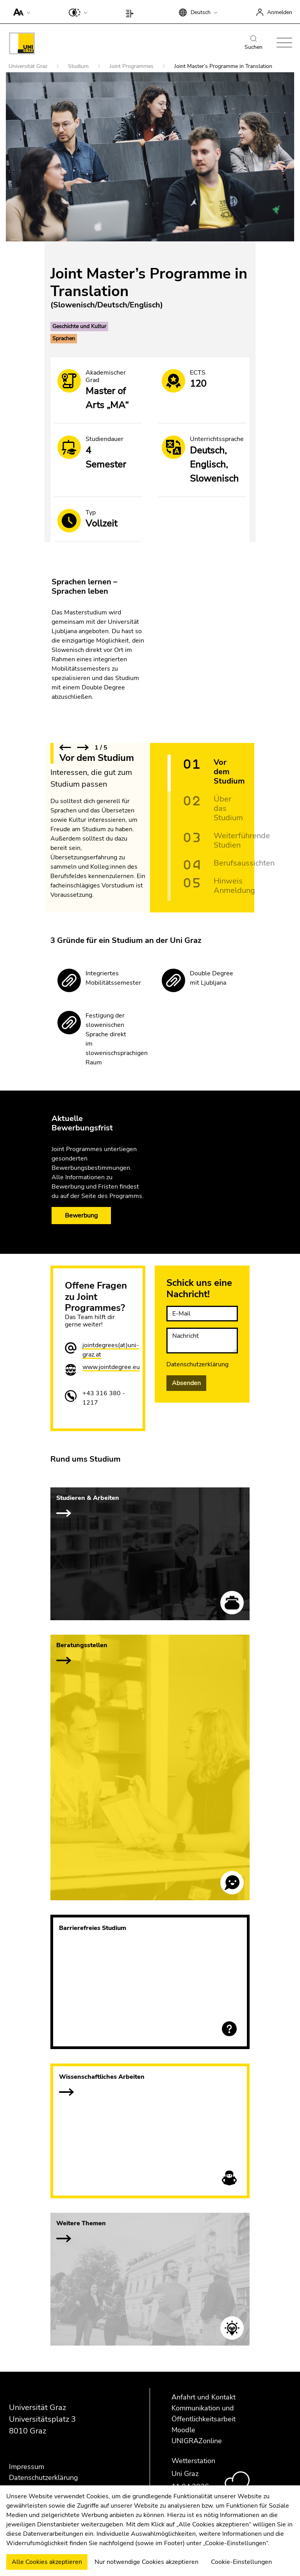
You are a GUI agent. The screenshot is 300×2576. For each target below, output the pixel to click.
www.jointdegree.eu (111, 1367)
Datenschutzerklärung (197, 1364)
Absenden (186, 1383)
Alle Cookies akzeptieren (47, 2562)
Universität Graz (29, 66)
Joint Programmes (132, 66)
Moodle (183, 2430)
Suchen (253, 42)
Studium (79, 66)
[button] (20, 11)
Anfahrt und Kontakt (203, 2397)
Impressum (26, 2466)
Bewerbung (81, 1215)
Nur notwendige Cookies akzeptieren (146, 2562)
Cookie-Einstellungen (241, 2562)
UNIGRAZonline (196, 2441)
